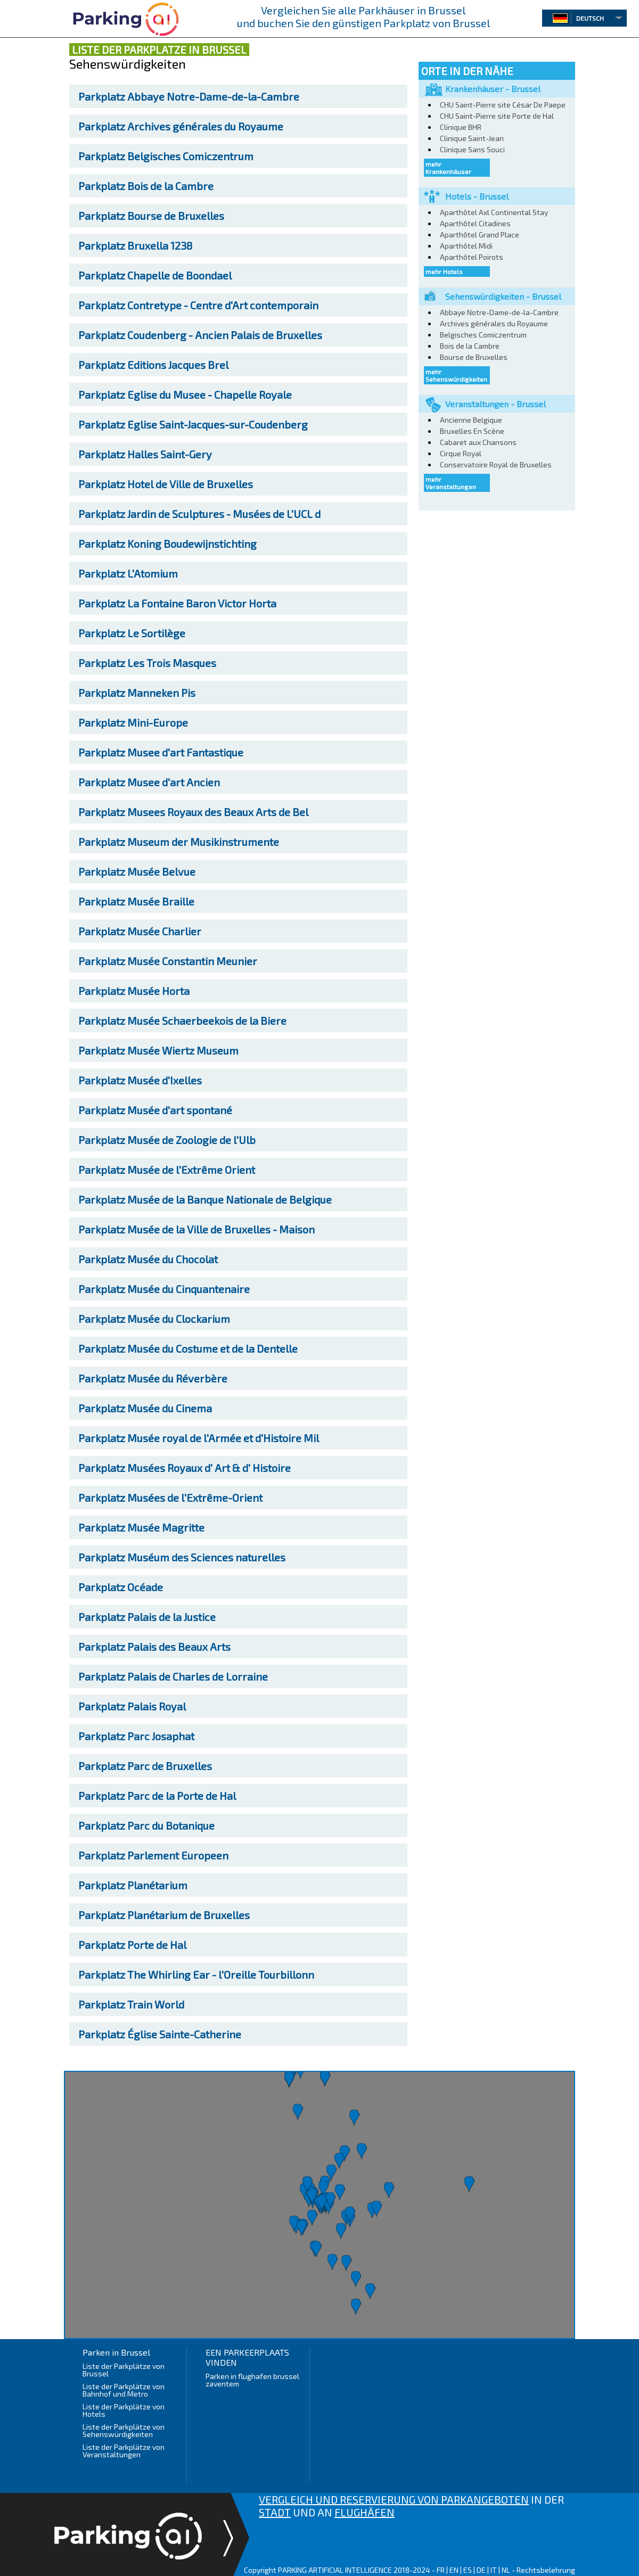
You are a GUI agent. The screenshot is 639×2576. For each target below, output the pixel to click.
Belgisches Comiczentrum (165, 156)
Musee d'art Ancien (149, 782)
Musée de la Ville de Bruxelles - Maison (196, 1229)
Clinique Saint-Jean (472, 138)
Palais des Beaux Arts (154, 1646)
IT (493, 2569)
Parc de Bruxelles (145, 1765)
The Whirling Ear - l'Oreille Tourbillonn (196, 1974)
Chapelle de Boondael (155, 275)
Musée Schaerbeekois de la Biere (182, 1020)
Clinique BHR (460, 126)
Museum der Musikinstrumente (178, 841)
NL (506, 2569)
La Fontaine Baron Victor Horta (177, 603)
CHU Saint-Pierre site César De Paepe (503, 104)
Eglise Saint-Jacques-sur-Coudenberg (193, 424)
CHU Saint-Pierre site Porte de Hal (497, 115)
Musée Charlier (139, 931)
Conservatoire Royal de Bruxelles (496, 464)
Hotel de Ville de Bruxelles (165, 484)
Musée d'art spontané (155, 1110)
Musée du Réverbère (152, 1378)
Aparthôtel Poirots (471, 256)
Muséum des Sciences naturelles (181, 1557)
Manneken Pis (136, 692)
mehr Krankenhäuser (448, 167)
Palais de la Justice (147, 1616)
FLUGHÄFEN (364, 2512)
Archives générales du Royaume (180, 126)
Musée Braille (136, 901)
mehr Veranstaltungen (450, 482)
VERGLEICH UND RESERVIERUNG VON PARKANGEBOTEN (394, 2499)
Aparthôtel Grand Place (479, 234)
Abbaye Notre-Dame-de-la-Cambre (188, 96)
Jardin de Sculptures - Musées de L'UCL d (199, 513)
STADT (275, 2512)
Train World (131, 2004)
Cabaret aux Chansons (478, 442)
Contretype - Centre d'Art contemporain (198, 305)
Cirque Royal (460, 453)
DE (481, 2569)
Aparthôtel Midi (466, 245)
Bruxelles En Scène (472, 430)
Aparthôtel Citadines (475, 223)
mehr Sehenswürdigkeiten (456, 375)
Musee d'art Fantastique (160, 752)
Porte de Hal (132, 1944)
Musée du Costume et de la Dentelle (188, 1348)
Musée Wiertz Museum (158, 1050)
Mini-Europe (133, 722)
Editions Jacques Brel (153, 364)
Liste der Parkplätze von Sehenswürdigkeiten (124, 2430)
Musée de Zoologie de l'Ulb (167, 1139)
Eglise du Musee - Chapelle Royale (185, 394)
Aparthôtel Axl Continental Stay (494, 212)
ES (467, 2569)
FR (441, 2569)
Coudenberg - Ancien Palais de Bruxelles (200, 334)
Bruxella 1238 (135, 245)
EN (453, 2569)
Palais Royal (132, 1706)
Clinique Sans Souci (472, 149)
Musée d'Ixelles (140, 1080)
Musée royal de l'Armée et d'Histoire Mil (198, 1437)
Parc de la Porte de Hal (157, 1795)
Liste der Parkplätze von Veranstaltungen (124, 2450)
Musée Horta (134, 990)
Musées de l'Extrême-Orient (170, 1497)
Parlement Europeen (153, 1855)
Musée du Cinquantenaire (164, 1288)
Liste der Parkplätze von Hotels (124, 2410)
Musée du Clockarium (154, 1318)
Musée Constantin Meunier (167, 960)
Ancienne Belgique (471, 419)
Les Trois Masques (147, 662)
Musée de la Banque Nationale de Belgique (205, 1199)
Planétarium (132, 1885)
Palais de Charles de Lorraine (173, 1676)
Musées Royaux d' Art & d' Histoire (184, 1467)
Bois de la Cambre (146, 185)
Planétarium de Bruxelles (164, 1914)
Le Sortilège (131, 633)
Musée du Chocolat (148, 1259)
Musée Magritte (141, 1527)
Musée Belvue (136, 871)
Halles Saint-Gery (145, 454)
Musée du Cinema (145, 1408)
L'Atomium (128, 573)
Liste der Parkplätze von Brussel (124, 2369)
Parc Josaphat (136, 1736)
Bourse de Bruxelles (151, 215)
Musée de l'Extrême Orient (166, 1169)
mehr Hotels (444, 271)
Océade (120, 1587)
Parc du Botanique (146, 1825)
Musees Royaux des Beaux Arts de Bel (193, 811)
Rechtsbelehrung (546, 2569)
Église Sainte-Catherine (159, 2034)
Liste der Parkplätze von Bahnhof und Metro (124, 2390)
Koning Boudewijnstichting (167, 543)
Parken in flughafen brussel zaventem (252, 2380)
